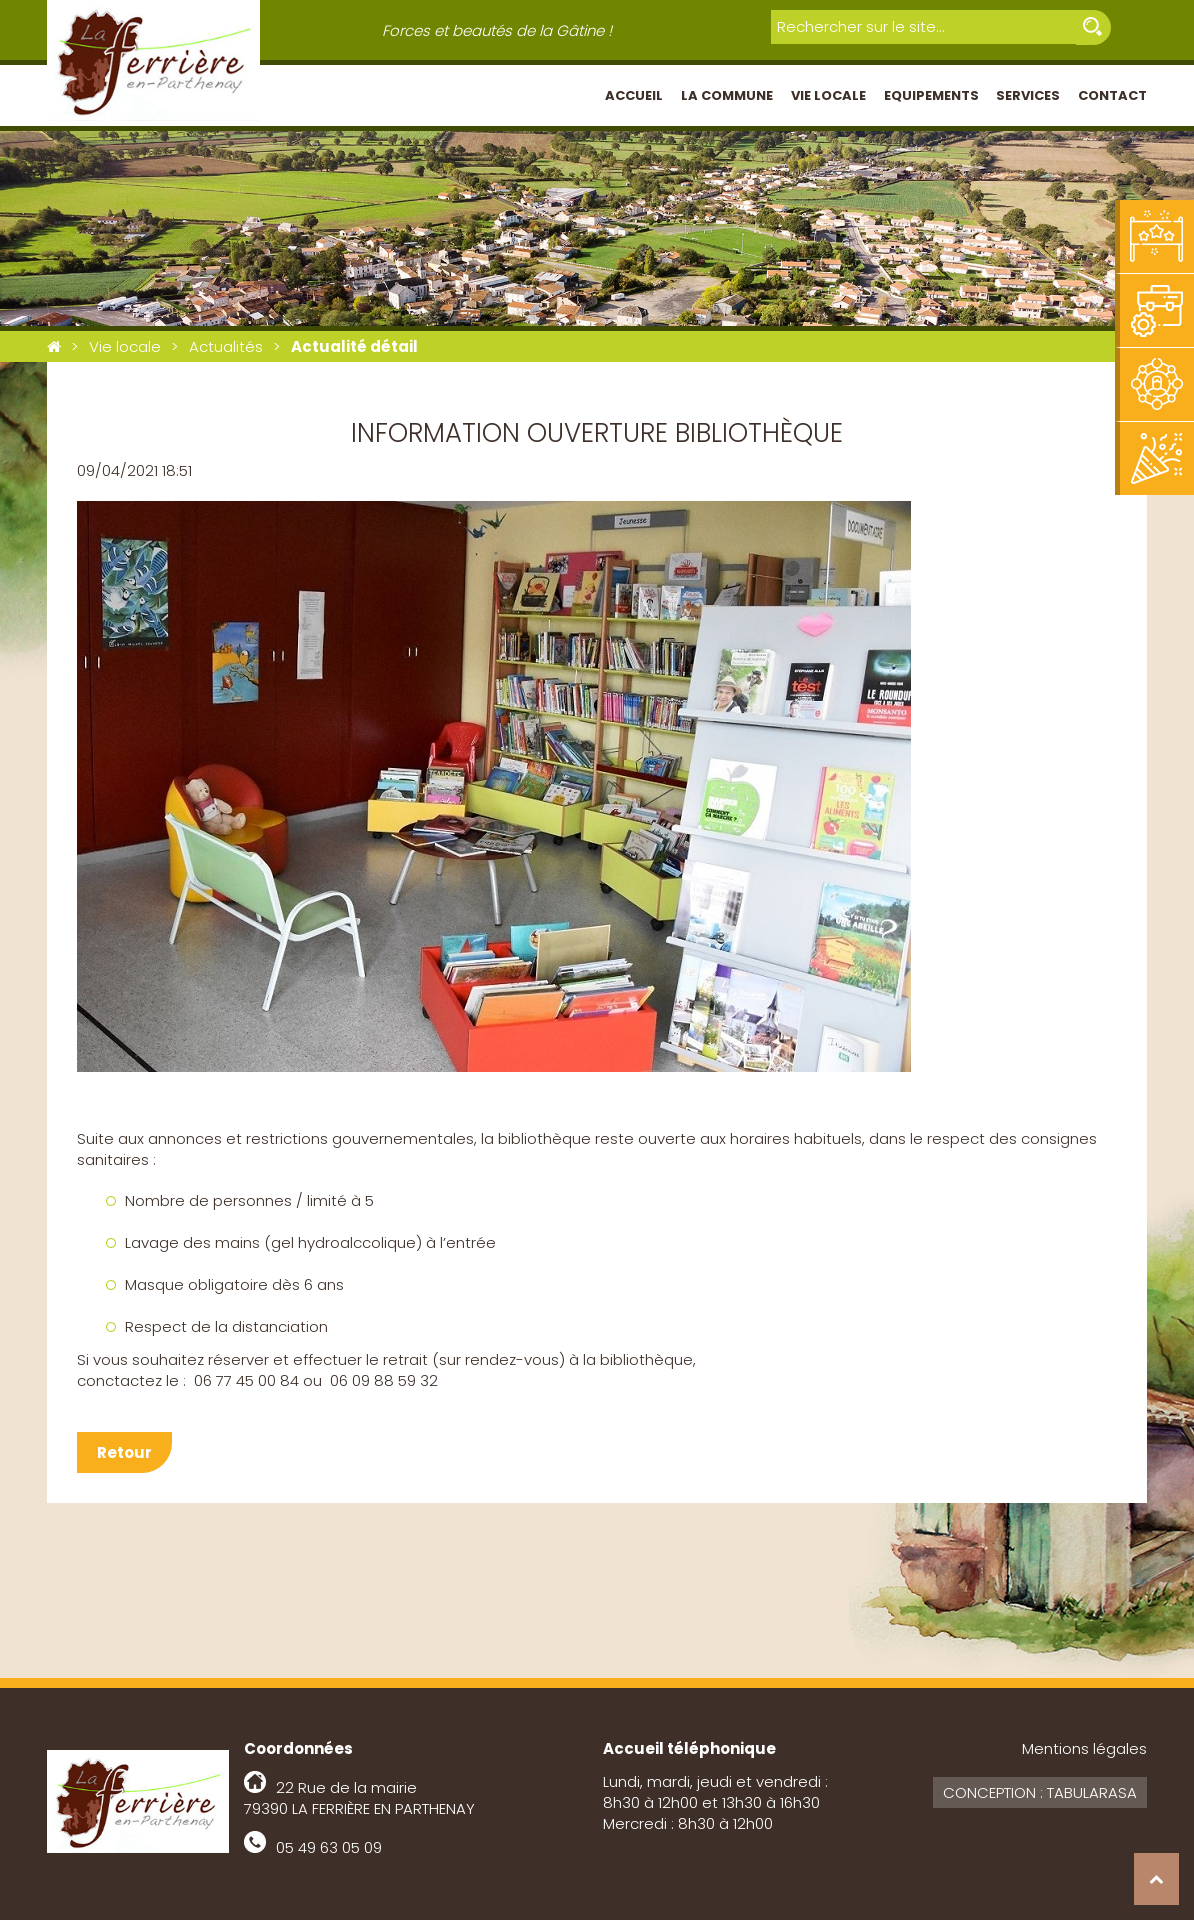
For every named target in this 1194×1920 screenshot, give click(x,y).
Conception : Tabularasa (1040, 1792)
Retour (124, 1452)
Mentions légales (1084, 1748)
